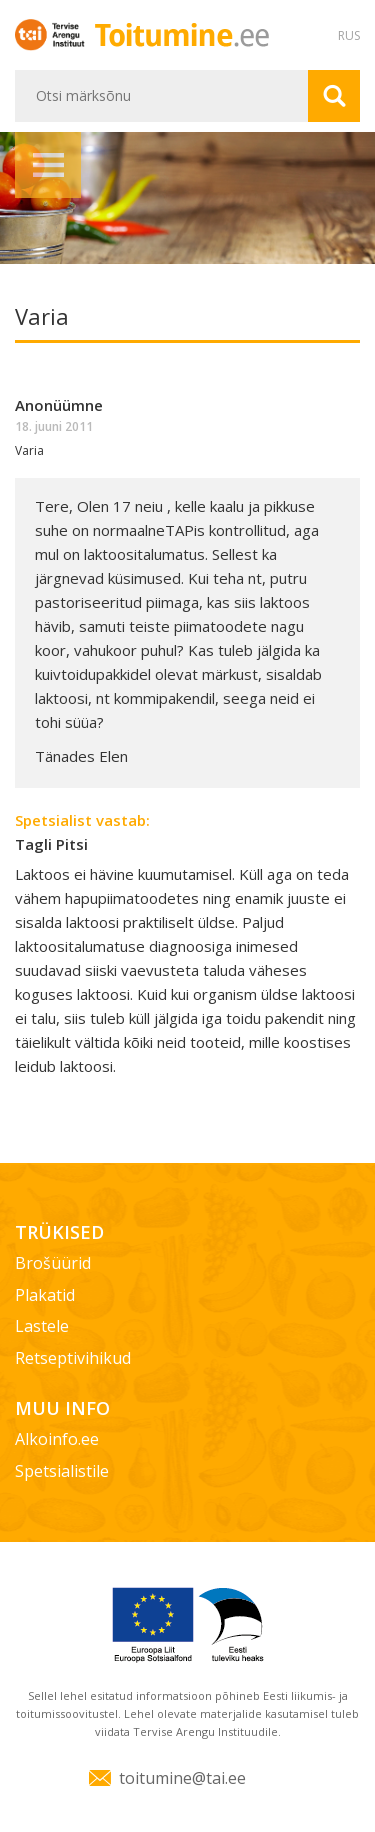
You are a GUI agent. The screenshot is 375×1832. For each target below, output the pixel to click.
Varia (29, 450)
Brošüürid (53, 1263)
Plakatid (45, 1295)
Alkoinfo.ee (57, 1439)
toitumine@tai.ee (182, 1778)
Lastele (42, 1326)
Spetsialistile (62, 1471)
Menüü (48, 165)
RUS (349, 35)
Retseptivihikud (73, 1358)
